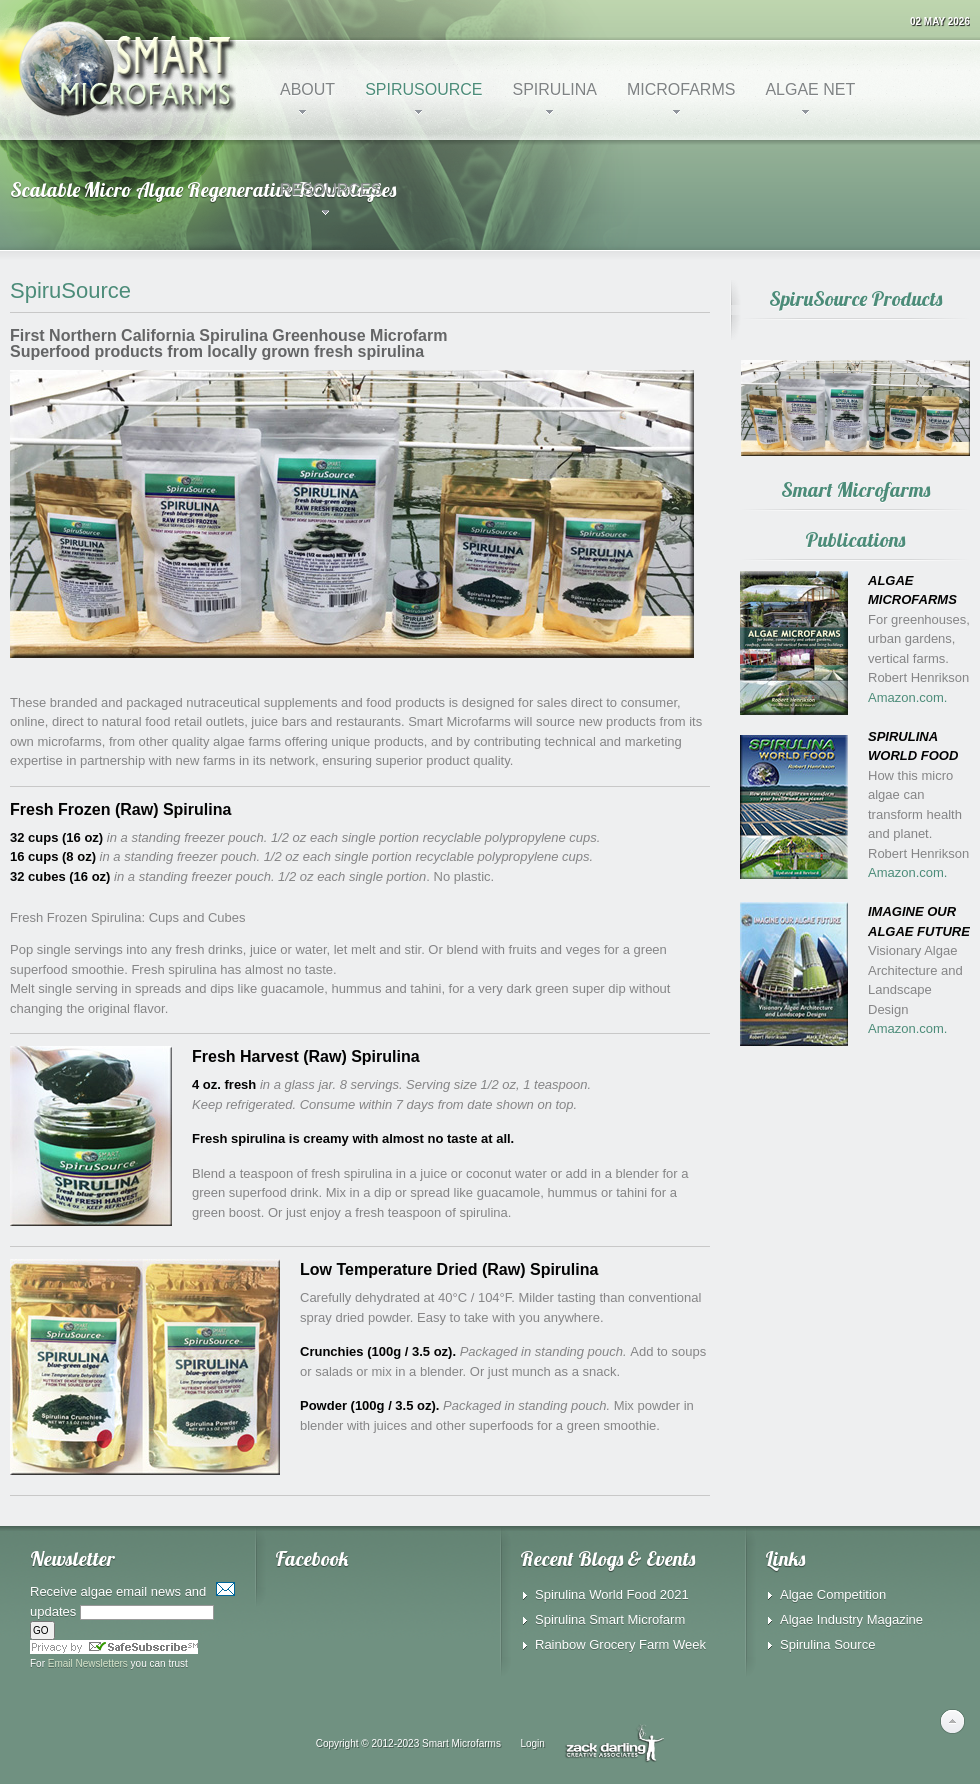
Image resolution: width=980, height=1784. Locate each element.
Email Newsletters (88, 1663)
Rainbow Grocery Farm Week (620, 1644)
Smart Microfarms (461, 1742)
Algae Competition (833, 1594)
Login (532, 1742)
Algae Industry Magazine (851, 1619)
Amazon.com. (907, 697)
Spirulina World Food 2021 (612, 1594)
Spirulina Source (827, 1644)
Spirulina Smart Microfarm (610, 1619)
